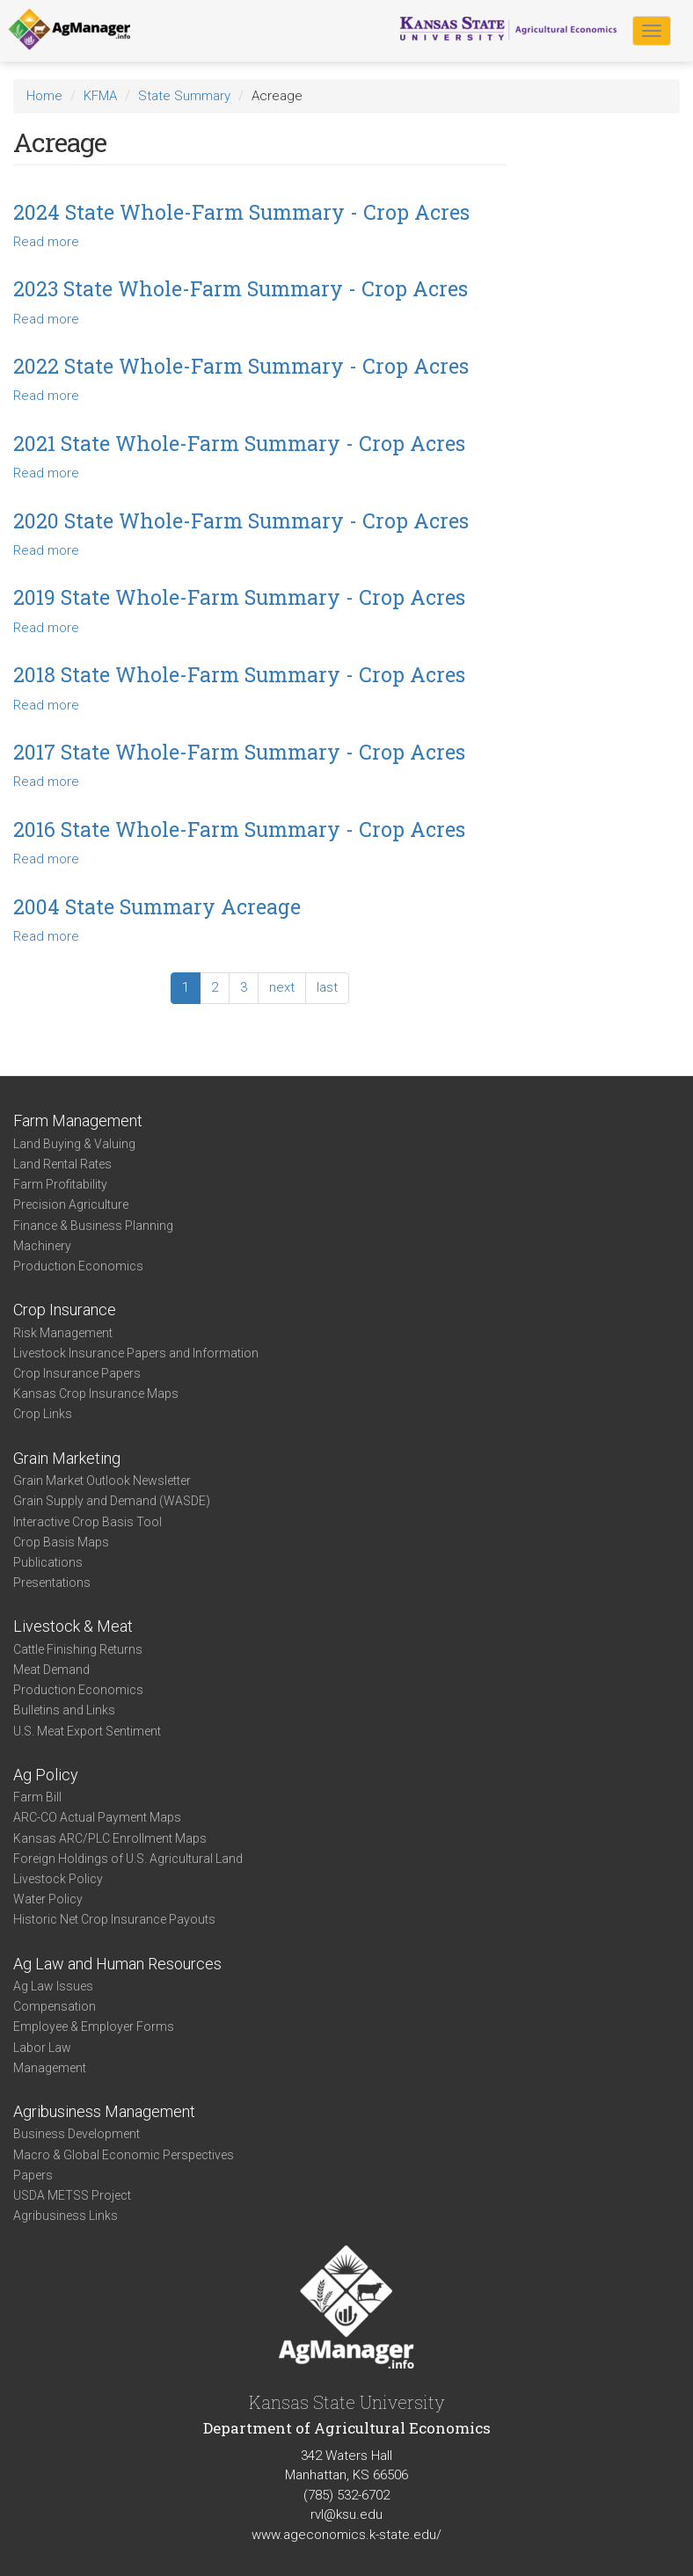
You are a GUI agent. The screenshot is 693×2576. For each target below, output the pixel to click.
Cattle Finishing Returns (77, 1649)
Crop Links (42, 1414)
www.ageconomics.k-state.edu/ (346, 2535)
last (327, 987)
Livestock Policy (58, 1879)
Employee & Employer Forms (93, 2026)
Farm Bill (37, 1797)
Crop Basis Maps (61, 1542)
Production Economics (78, 1266)
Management (49, 2068)
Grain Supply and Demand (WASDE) (111, 1501)
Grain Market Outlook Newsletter (102, 1481)
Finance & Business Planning (93, 1226)
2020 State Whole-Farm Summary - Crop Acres (241, 520)
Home (44, 96)
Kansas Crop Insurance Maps (96, 1393)
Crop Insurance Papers (77, 1373)
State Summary (184, 96)
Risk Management (63, 1333)
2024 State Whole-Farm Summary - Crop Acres (241, 212)
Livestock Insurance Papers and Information (136, 1353)
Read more (46, 242)
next (282, 987)
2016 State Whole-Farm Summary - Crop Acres (239, 829)
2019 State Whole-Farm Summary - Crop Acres (239, 597)
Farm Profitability (60, 1184)
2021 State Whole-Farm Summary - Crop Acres (239, 443)
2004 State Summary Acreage (157, 906)
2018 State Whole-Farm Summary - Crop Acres (239, 674)
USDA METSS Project (72, 2195)
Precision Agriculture (70, 1204)
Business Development (76, 2134)
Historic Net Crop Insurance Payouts (114, 1919)
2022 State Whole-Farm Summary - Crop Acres (241, 366)
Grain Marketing (66, 1458)
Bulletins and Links (64, 1710)
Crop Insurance (64, 1309)
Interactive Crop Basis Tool (87, 1522)
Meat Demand (51, 1670)
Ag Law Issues (53, 1986)
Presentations (52, 1582)
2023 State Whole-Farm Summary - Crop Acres (240, 288)
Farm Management (77, 1120)
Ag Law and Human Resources (117, 1963)
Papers (33, 2175)
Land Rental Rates (62, 1164)
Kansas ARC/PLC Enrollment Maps (110, 1838)
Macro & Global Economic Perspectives (123, 2155)
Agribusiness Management (104, 2111)
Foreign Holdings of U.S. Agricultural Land (128, 1859)
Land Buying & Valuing (74, 1144)
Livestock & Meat (73, 1626)
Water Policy (48, 1899)
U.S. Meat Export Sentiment (87, 1731)
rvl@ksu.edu (346, 2514)
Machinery (42, 1246)
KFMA (100, 96)
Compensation (54, 2006)
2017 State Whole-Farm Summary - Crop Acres (239, 752)
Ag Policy (45, 1774)
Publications (48, 1562)
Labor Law (42, 2048)
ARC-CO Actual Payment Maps (97, 1817)
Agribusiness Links (65, 2216)
